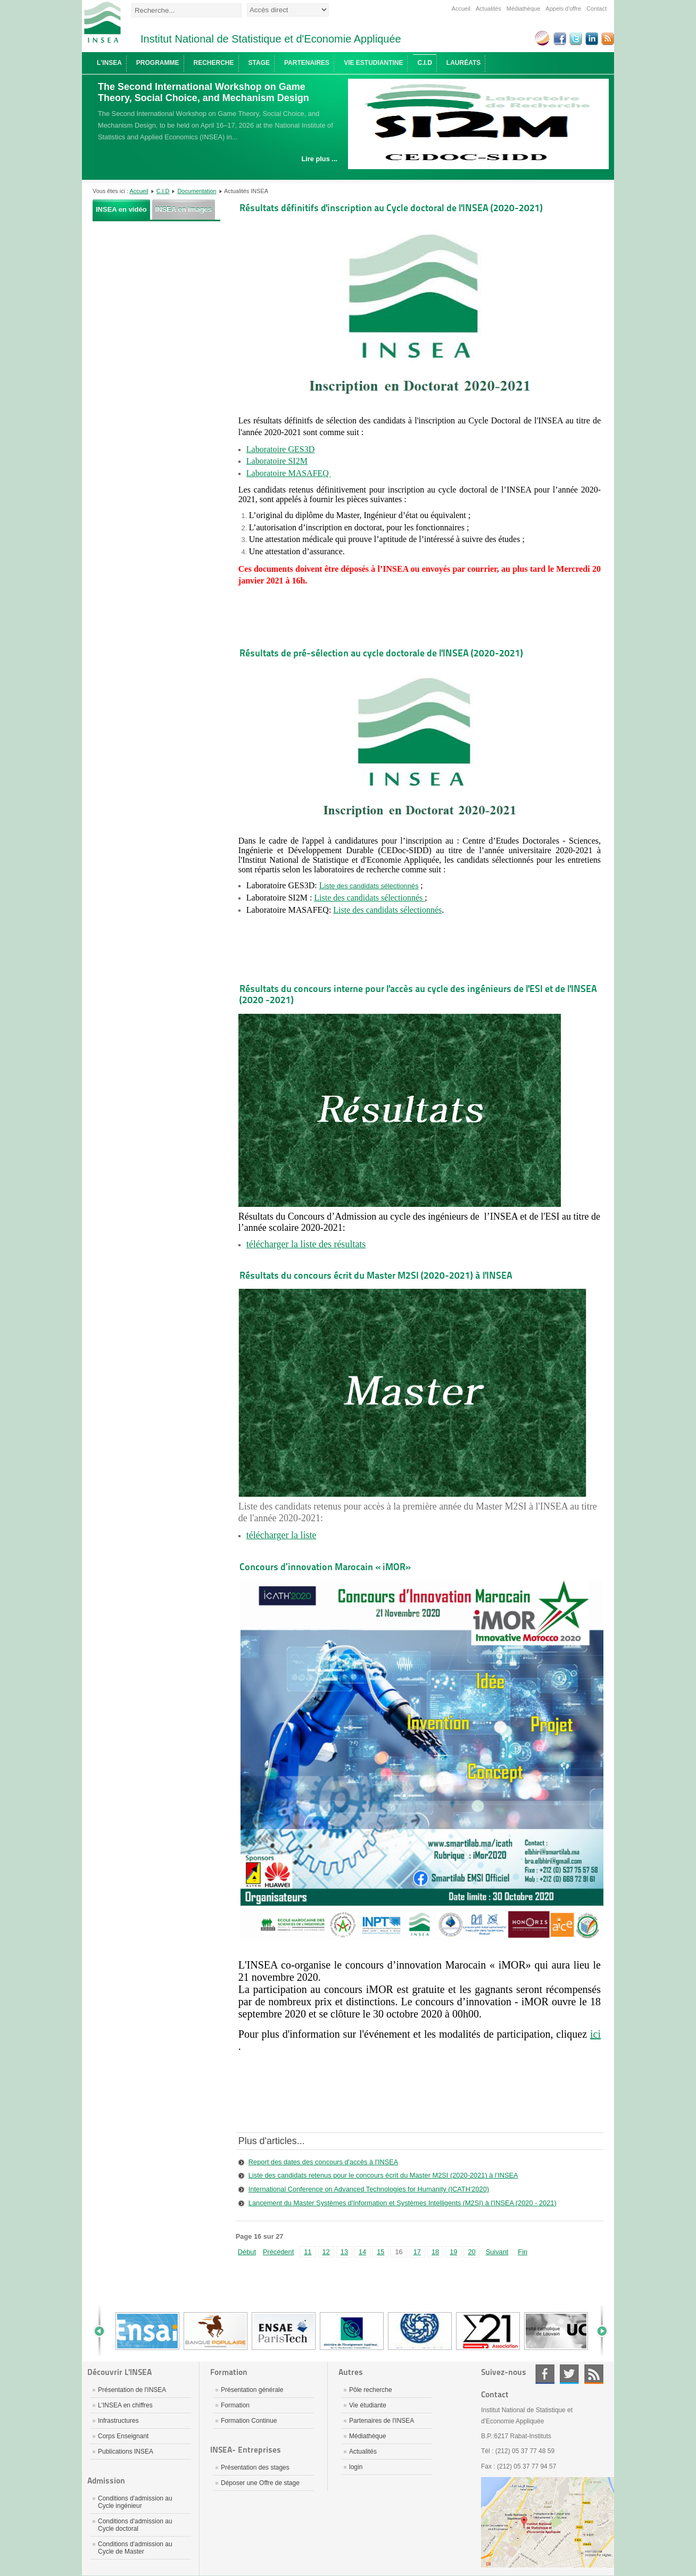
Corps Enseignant (123, 2436)
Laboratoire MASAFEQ (288, 473)
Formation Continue (249, 2420)
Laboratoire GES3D (280, 449)
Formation (235, 2405)
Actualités (488, 8)
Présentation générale (252, 2390)
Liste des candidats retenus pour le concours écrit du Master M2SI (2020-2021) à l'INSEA (383, 2175)
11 (307, 2252)
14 (362, 2252)
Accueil (461, 8)
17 (417, 2252)
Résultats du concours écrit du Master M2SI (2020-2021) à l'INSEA (375, 1275)
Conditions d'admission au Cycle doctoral (135, 2524)
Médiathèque (524, 8)
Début (247, 2252)
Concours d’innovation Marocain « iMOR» (325, 1566)
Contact (596, 8)
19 (453, 2252)
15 (380, 2252)
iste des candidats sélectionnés (371, 886)
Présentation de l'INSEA (132, 2390)
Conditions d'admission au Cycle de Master (135, 2547)
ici (595, 2034)
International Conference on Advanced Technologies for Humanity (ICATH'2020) (368, 2189)
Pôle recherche (370, 2390)
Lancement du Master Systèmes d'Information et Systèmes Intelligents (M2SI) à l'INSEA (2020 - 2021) (402, 2203)
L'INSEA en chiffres (125, 2405)
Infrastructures (118, 2420)
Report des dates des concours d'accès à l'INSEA (323, 2162)
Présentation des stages (255, 2467)
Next (598, 2331)
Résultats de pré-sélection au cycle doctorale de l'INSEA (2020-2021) (381, 652)
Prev (103, 2331)
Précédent (278, 2252)
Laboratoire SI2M (277, 460)
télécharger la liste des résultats (306, 1244)
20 (471, 2252)
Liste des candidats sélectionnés (369, 897)
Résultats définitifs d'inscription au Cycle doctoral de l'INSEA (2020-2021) (391, 207)
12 (326, 2252)
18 (435, 2252)
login (355, 2467)
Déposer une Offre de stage (260, 2483)
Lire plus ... (319, 159)
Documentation (197, 191)
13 (344, 2252)
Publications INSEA (125, 2451)
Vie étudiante (367, 2405)
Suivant (497, 2252)
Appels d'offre (563, 8)
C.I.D (163, 191)
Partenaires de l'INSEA (381, 2420)
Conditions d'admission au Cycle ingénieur (135, 2502)
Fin (522, 2252)
